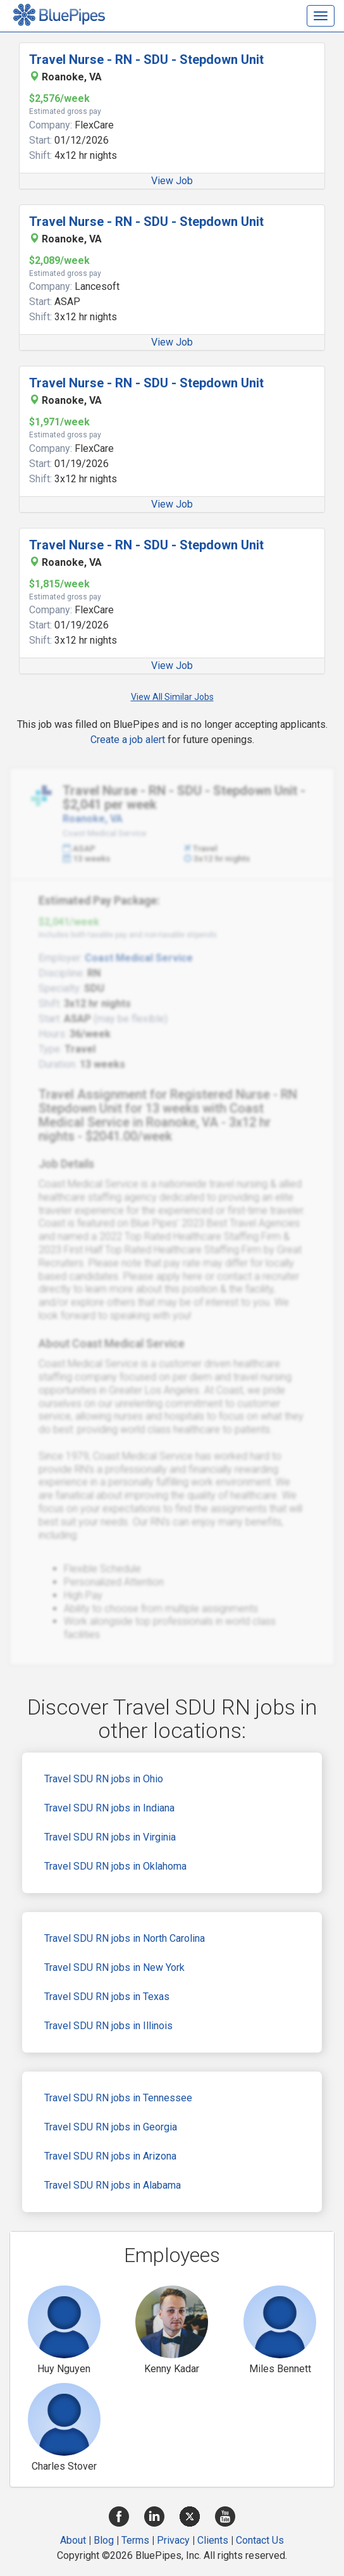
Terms (135, 2540)
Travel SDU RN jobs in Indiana (109, 1808)
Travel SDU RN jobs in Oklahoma (115, 1866)
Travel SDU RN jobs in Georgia (110, 2127)
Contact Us (260, 2540)
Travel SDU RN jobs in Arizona (110, 2156)
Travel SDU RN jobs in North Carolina (124, 1938)
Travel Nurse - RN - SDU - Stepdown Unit (146, 59)
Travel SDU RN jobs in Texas (106, 1997)
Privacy (173, 2540)
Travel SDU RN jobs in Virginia (110, 1837)
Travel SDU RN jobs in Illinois (108, 2026)
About (73, 2540)
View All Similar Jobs (172, 697)
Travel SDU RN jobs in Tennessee (118, 2098)
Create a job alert (127, 740)
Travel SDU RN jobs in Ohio (103, 1779)
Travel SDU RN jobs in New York (114, 1967)
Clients (212, 2540)
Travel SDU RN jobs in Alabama (112, 2185)
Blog (104, 2540)
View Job (172, 181)
